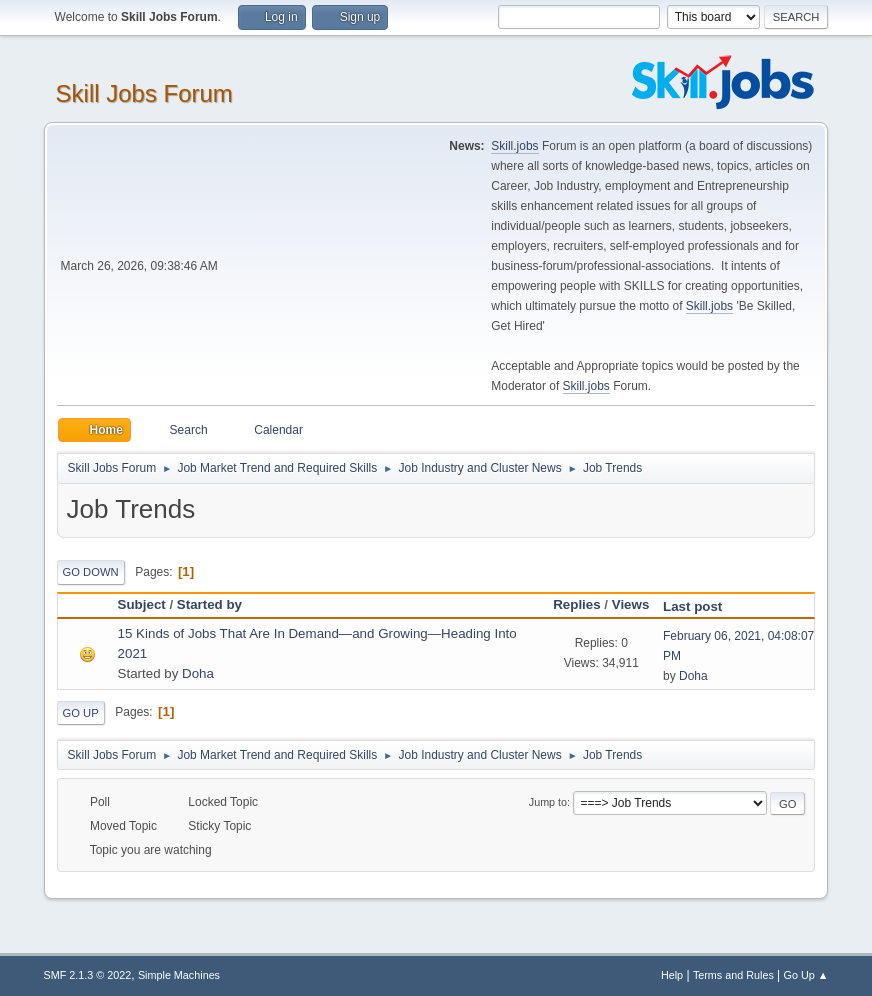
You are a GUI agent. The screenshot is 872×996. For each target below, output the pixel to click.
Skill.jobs (514, 146)
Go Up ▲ (806, 975)
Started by (209, 604)
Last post (701, 606)
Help (672, 975)
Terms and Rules (733, 975)
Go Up (81, 713)
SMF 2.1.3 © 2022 (88, 975)
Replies (576, 604)
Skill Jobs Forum (144, 93)
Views (631, 604)
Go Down (91, 572)
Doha (198, 673)
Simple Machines (179, 975)
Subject (142, 604)
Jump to (548, 802)
